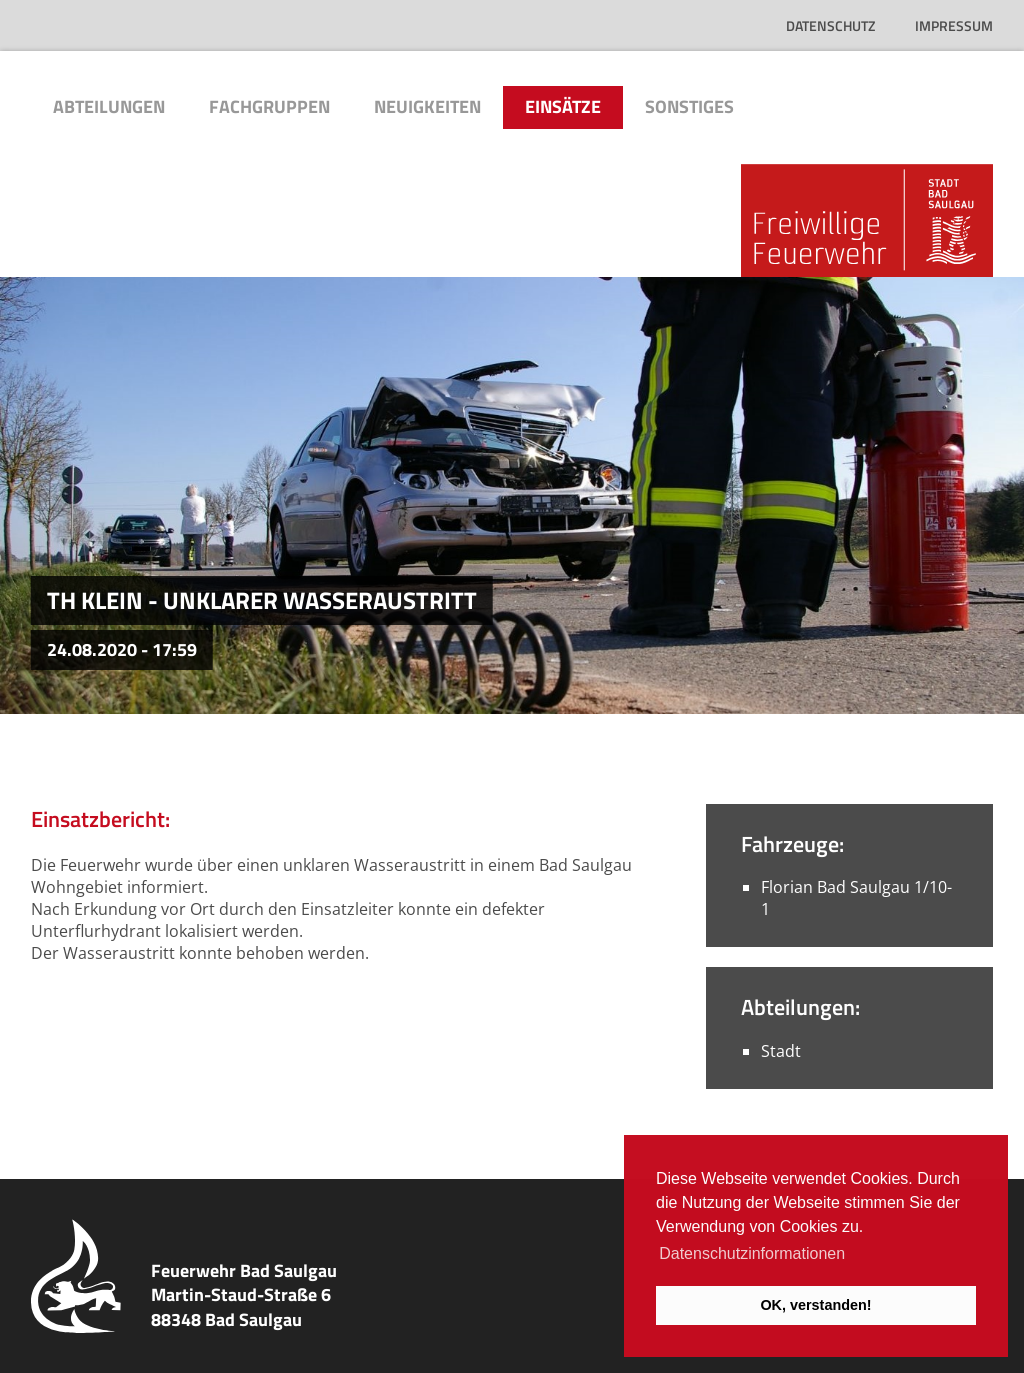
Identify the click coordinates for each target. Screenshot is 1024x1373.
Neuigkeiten (427, 106)
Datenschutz (830, 25)
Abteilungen (109, 106)
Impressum (954, 25)
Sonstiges (689, 106)
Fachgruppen (269, 106)
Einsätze (563, 106)
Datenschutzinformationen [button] (752, 1253)
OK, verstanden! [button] (815, 1305)
